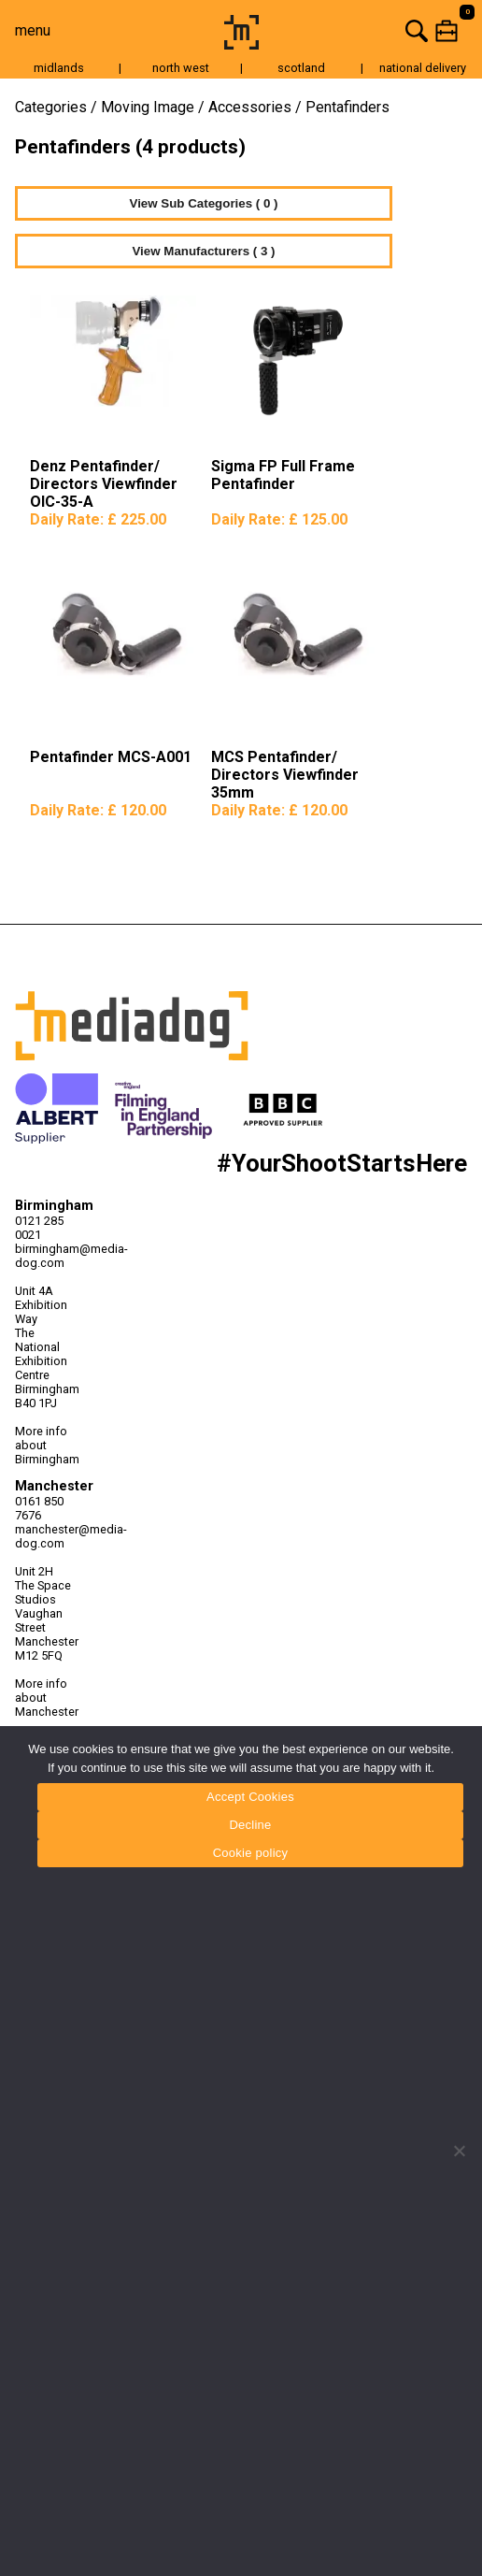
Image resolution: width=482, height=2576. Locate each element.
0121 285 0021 (39, 1228)
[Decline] (458, 2150)
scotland (301, 68)
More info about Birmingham (47, 1445)
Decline (250, 1825)
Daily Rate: (98, 519)
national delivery (422, 68)
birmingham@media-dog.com (48, 1256)
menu (32, 30)
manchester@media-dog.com (48, 1536)
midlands (59, 68)
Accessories (249, 107)
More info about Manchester (46, 1698)
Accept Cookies (250, 1797)
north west (180, 68)
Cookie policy (251, 1853)
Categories (51, 107)
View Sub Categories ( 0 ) (204, 203)
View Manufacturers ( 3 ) (203, 251)
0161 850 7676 (39, 1508)
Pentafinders (347, 107)
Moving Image (147, 107)
